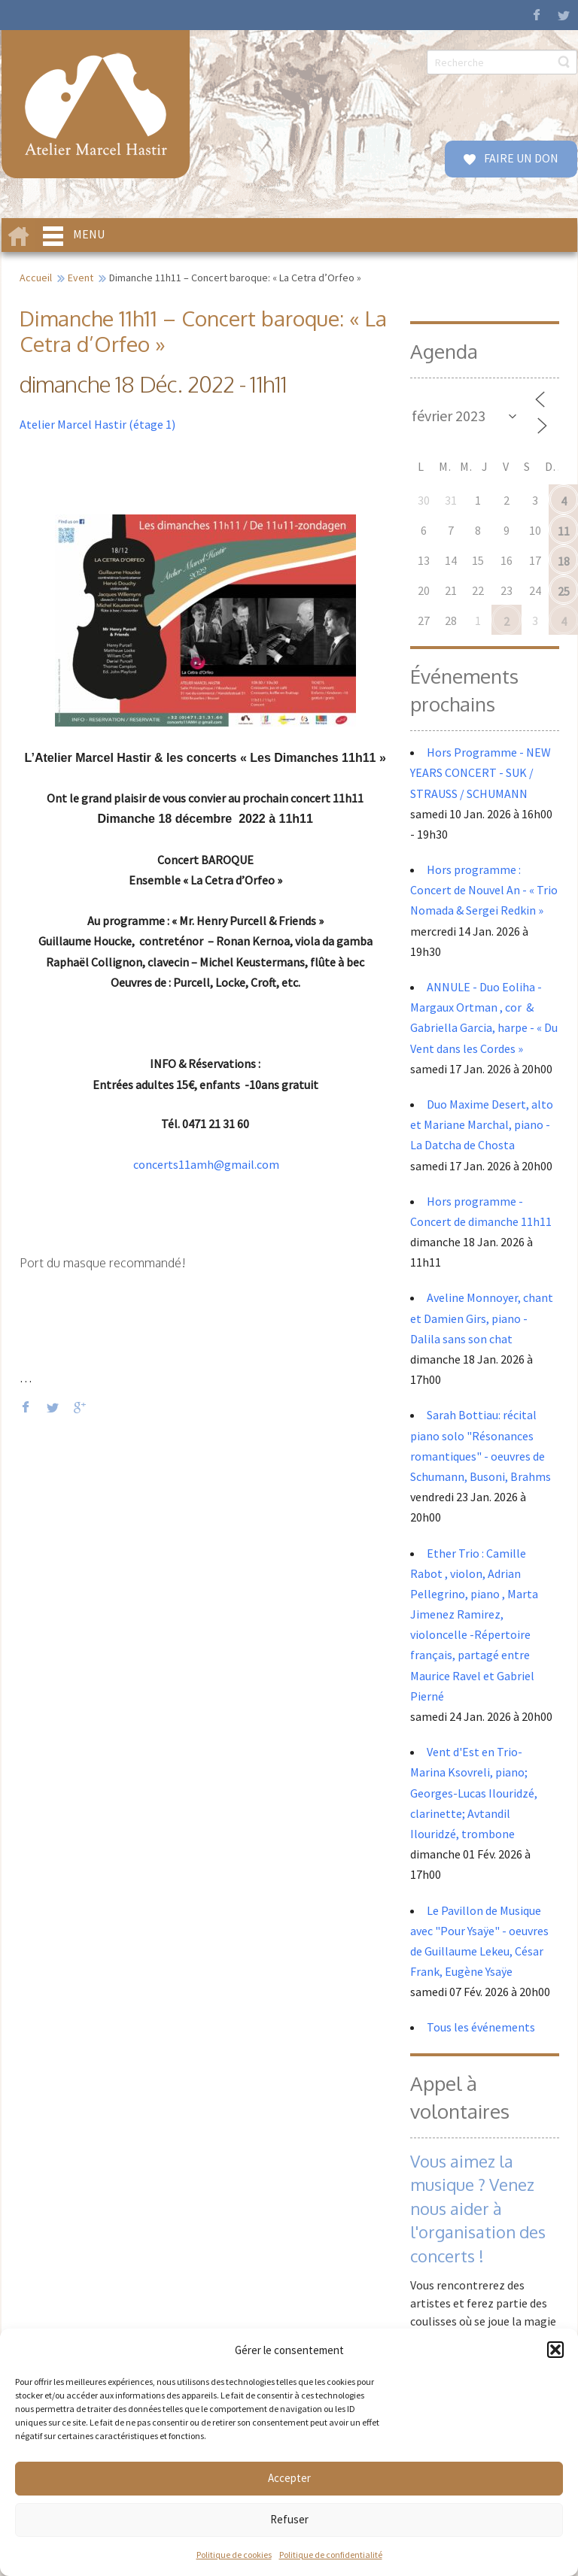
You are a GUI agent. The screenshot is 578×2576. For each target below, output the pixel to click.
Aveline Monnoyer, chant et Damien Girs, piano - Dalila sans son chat (481, 1318)
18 (564, 561)
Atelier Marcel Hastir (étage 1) (97, 424)
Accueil (36, 277)
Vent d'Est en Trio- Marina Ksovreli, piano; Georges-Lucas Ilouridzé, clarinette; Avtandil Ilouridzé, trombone (473, 1792)
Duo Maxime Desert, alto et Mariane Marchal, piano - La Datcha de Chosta (481, 1124)
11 (564, 531)
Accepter (289, 2478)
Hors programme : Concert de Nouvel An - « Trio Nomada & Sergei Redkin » (484, 890)
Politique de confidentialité (330, 2554)
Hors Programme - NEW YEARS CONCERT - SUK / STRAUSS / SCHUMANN (480, 772)
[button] (555, 2349)
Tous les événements (481, 2026)
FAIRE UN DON (520, 157)
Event (80, 277)
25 (564, 591)
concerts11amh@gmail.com (206, 1164)
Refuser (289, 2519)
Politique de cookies (234, 2554)
